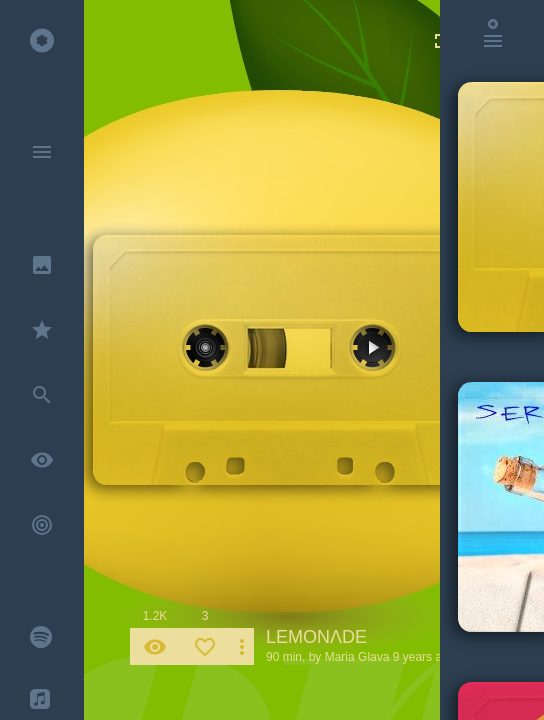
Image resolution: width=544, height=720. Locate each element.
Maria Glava (357, 657)
